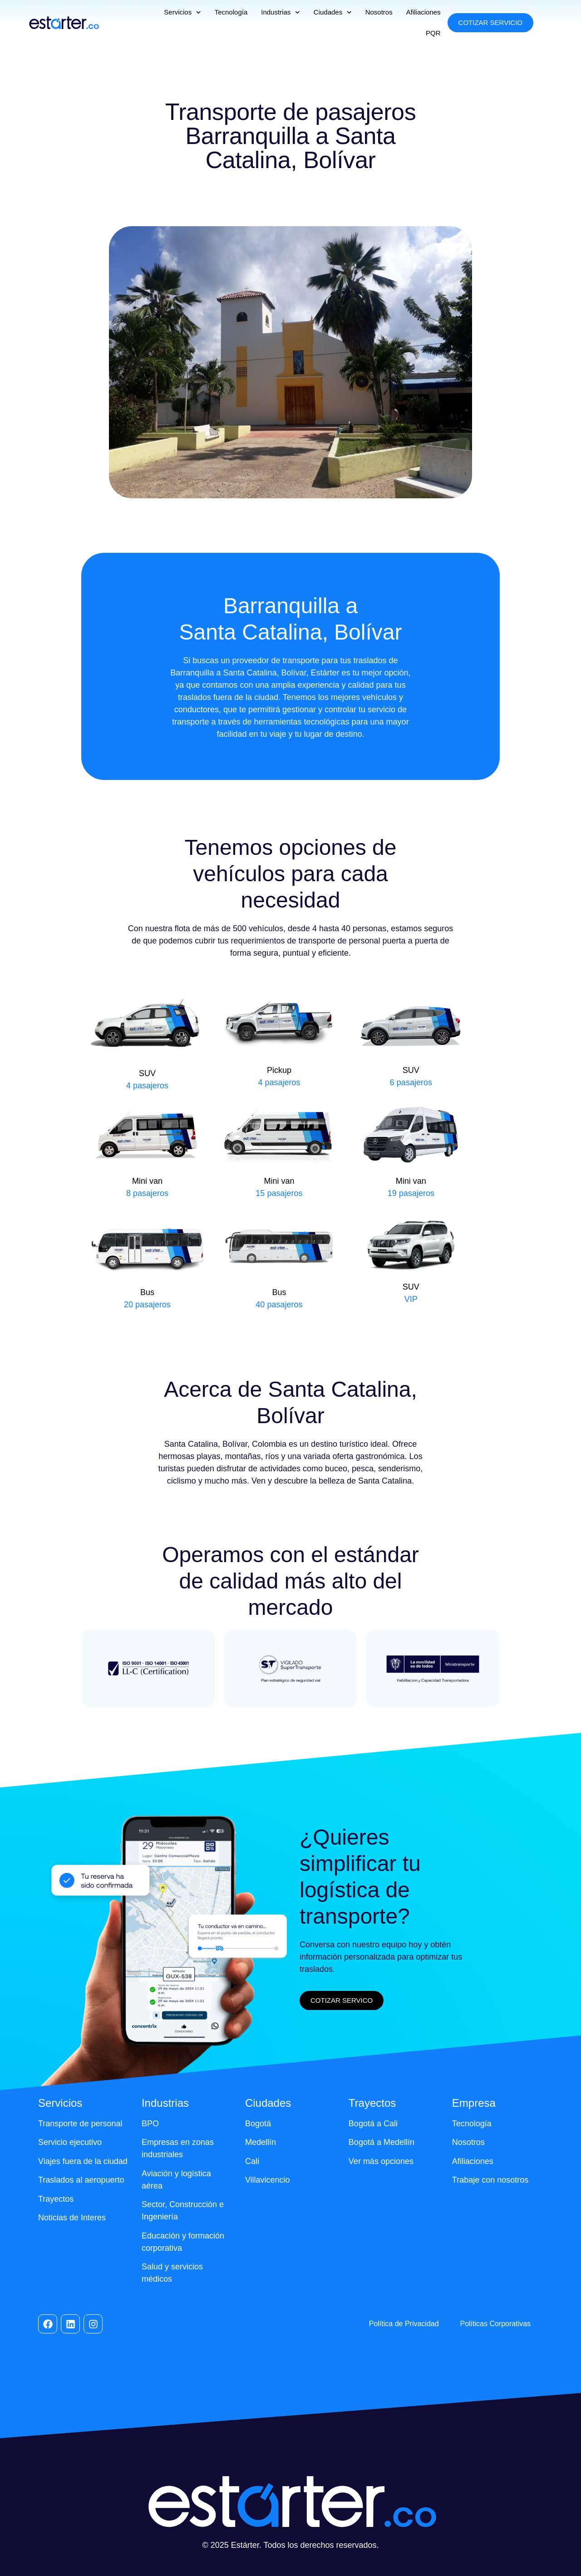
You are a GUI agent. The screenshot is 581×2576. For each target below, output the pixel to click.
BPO (150, 2123)
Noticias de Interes (72, 2217)
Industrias (280, 12)
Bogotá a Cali (373, 2123)
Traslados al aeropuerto (81, 2179)
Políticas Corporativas (495, 2324)
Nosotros (379, 12)
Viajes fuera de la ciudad (83, 2161)
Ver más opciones (381, 2161)
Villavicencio (267, 2179)
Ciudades (333, 12)
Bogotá (258, 2123)
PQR (433, 33)
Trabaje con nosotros (490, 2179)
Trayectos (56, 2199)
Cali (252, 2161)
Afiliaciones (423, 12)
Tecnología (231, 12)
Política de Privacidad (404, 2324)
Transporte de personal (80, 2123)
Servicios (182, 12)
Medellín (260, 2142)
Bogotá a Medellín (381, 2142)
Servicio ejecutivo (70, 2142)
